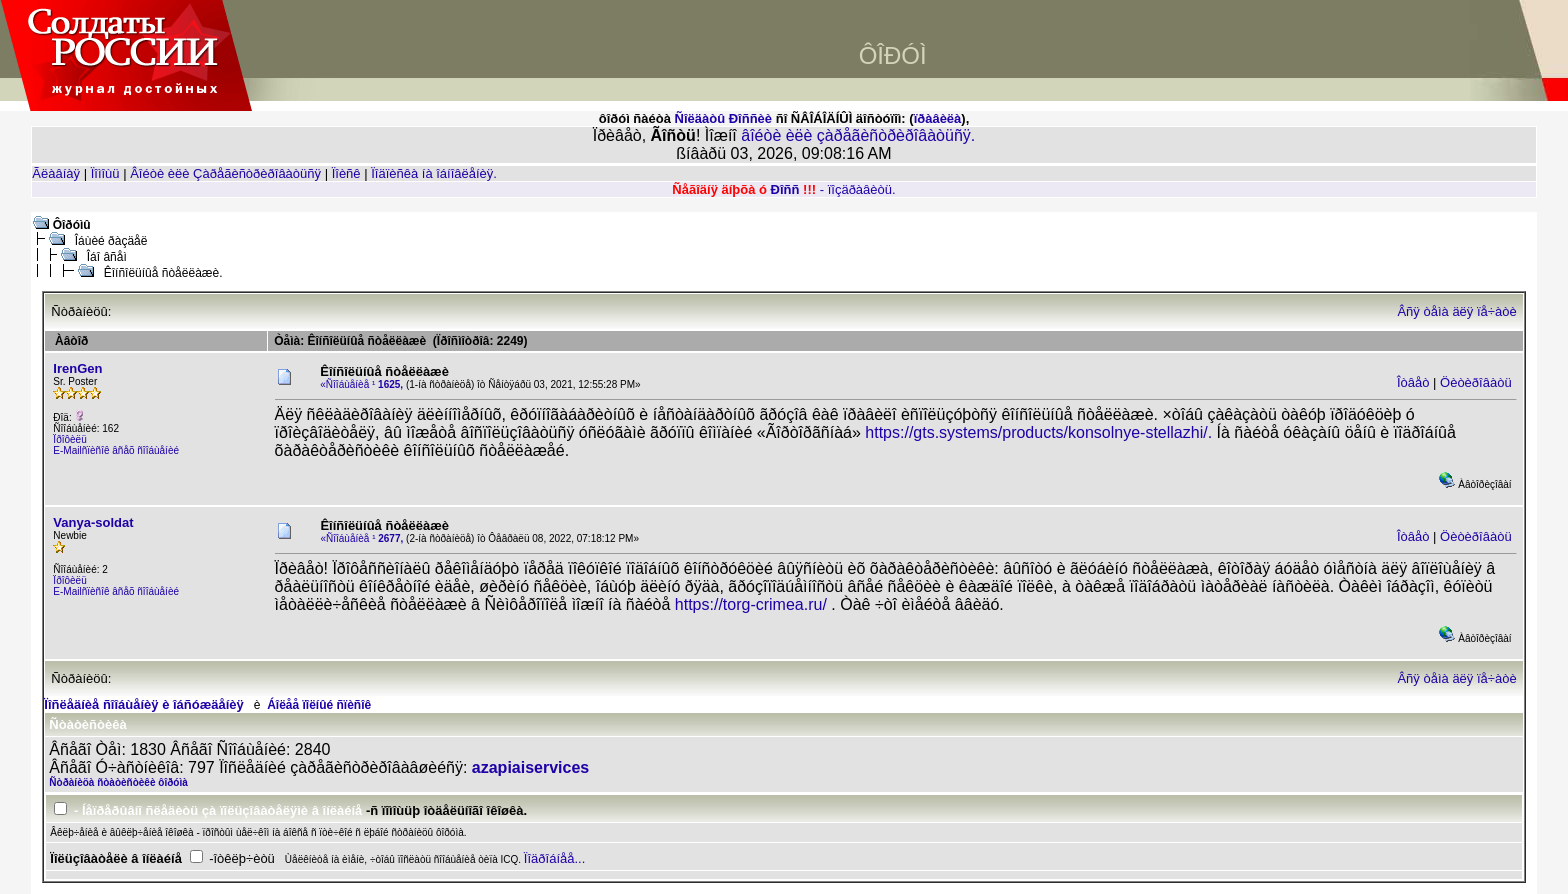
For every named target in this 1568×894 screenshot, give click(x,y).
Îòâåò (1413, 382)
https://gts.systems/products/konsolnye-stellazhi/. (1038, 432)
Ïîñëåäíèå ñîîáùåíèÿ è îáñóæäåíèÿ (143, 704)
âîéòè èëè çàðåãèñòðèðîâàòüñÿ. (858, 135)
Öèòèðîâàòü (1476, 382)
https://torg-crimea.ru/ (751, 604)
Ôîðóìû (72, 225)
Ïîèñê (346, 173)
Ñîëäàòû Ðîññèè (724, 118)
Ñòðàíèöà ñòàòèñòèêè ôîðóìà (118, 782)
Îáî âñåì (107, 257)
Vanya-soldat (93, 522)
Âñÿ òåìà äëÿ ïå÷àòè (1456, 311)
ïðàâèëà (938, 118)
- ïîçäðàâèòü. (858, 189)
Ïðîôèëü (69, 439)
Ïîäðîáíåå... (554, 858)
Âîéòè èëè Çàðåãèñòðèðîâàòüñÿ (225, 173)
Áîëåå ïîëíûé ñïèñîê (319, 705)
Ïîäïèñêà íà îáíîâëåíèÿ (432, 173)
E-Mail (67, 450)
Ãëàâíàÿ (56, 173)
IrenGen (77, 368)
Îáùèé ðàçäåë (111, 241)
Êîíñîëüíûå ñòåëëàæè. (163, 273)
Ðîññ (785, 189)
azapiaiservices (530, 767)
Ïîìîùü (105, 173)
